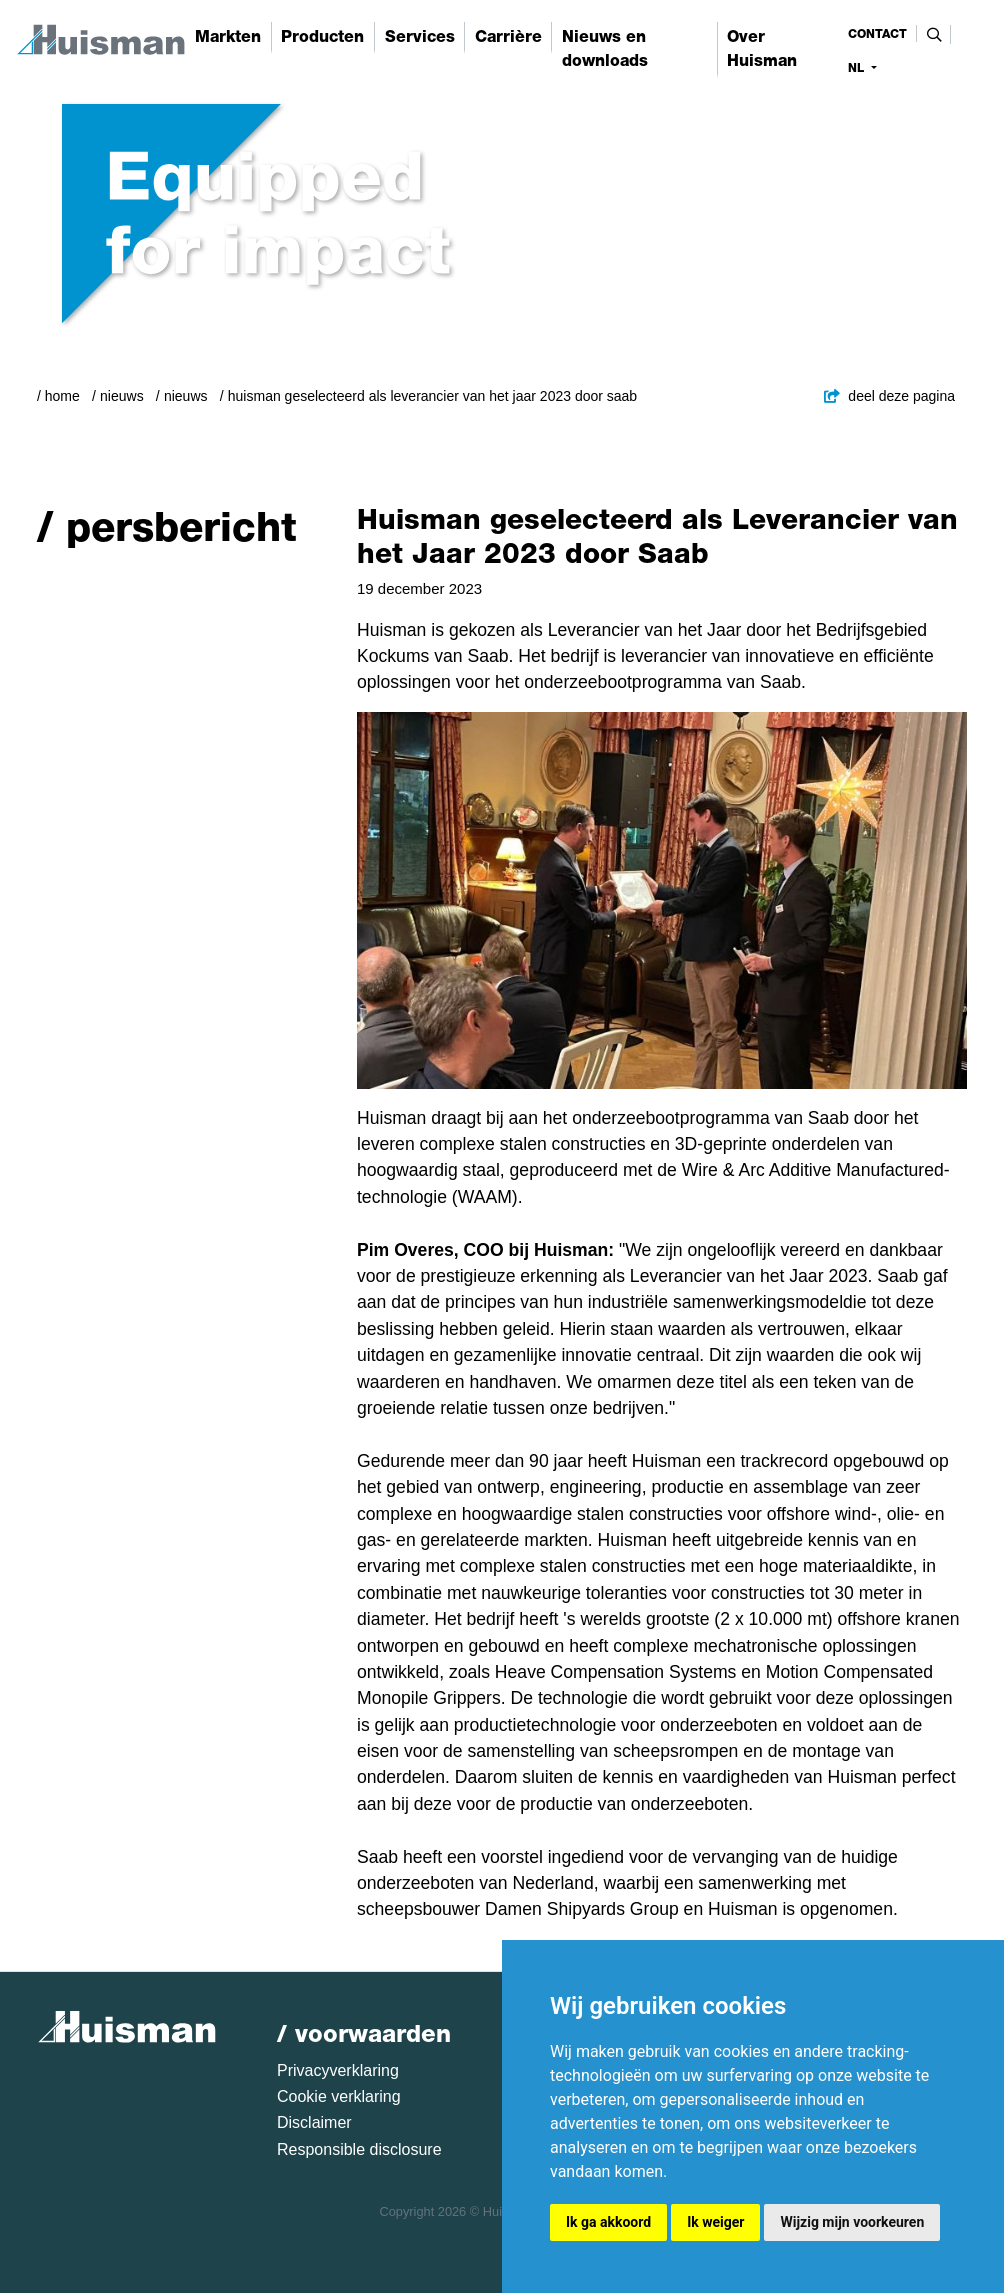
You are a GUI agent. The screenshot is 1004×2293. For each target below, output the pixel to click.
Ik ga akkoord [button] (608, 2222)
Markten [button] (228, 36)
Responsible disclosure (359, 2149)
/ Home (58, 396)
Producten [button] (322, 36)
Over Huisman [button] (762, 48)
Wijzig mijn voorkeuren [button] (852, 2222)
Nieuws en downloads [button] (605, 48)
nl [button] (858, 68)
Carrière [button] (508, 36)
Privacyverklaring (338, 2070)
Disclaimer (314, 2122)
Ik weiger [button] (715, 2222)
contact (877, 34)
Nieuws (122, 396)
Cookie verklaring (339, 2096)
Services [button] (420, 36)
